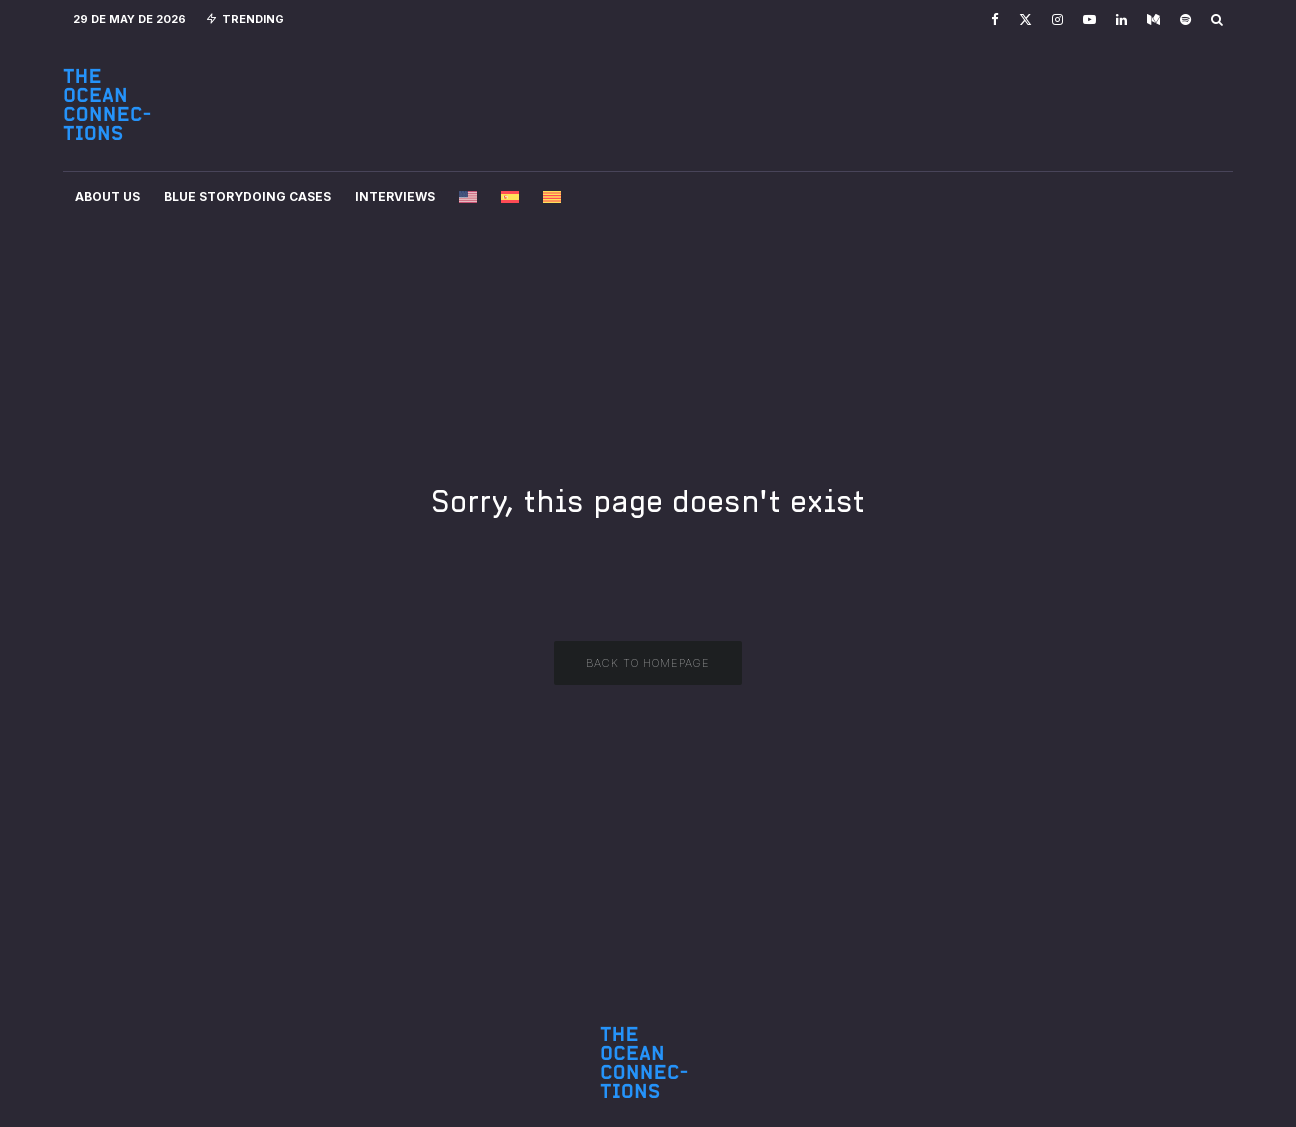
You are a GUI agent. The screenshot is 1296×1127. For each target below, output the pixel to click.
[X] (1025, 19)
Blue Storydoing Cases (247, 196)
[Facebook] (995, 19)
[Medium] (1153, 19)
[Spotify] (1185, 19)
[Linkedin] (1121, 19)
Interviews (395, 196)
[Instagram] (1057, 19)
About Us (107, 196)
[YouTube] (1089, 19)
